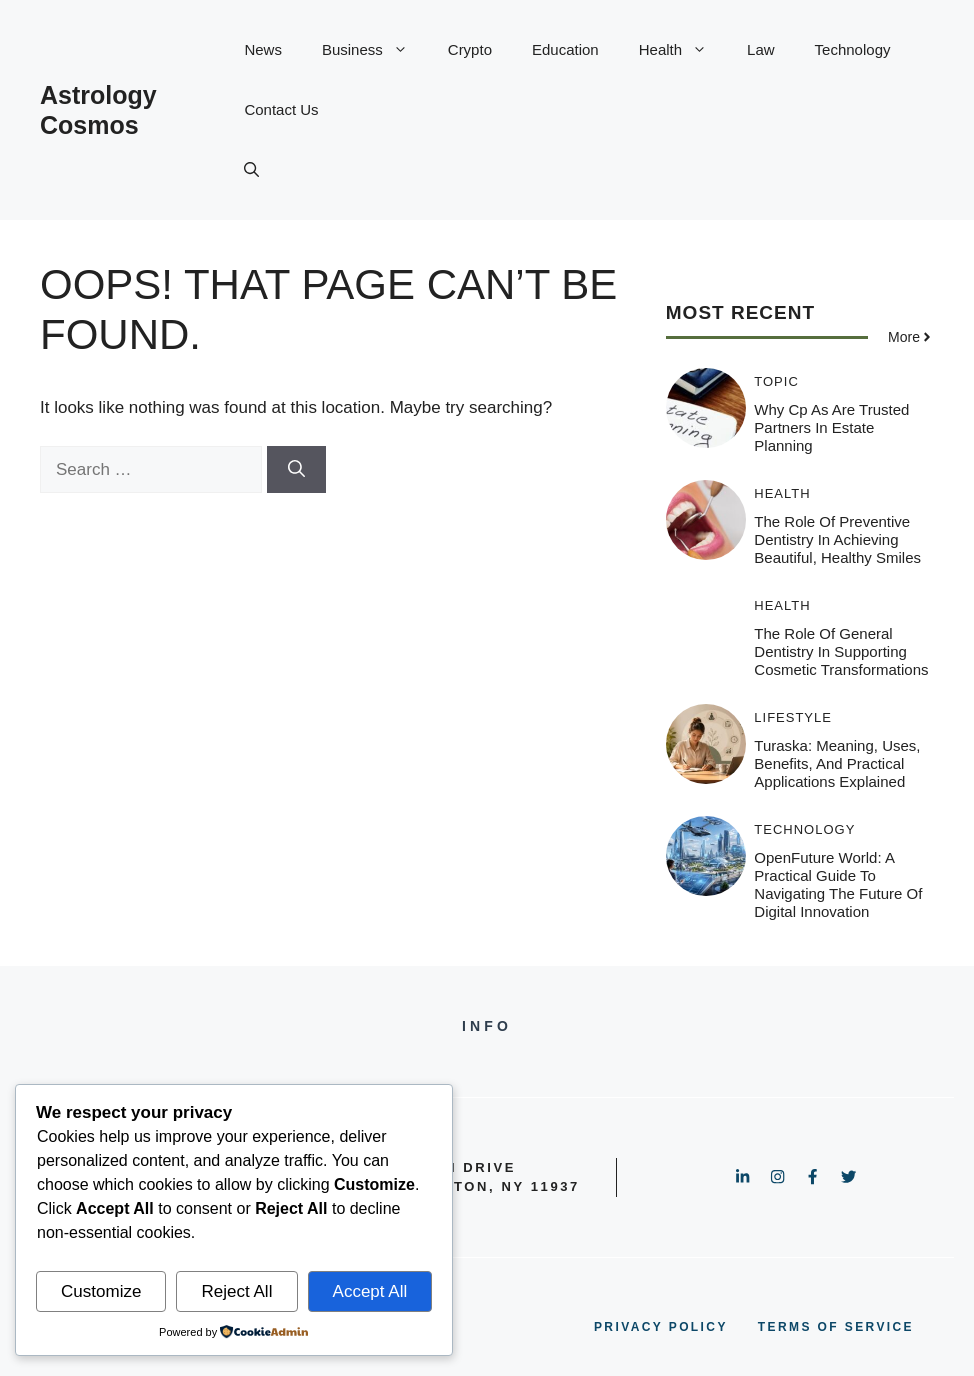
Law (761, 49)
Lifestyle (793, 717)
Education (565, 49)
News (263, 49)
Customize (101, 1291)
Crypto (470, 49)
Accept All (370, 1291)
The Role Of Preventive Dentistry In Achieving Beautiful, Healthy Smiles (837, 539)
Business (375, 50)
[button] (251, 170)
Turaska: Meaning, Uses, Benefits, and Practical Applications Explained (837, 763)
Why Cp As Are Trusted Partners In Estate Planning (831, 427)
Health (683, 50)
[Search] (296, 470)
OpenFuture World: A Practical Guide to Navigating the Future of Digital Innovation (838, 884)
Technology (853, 49)
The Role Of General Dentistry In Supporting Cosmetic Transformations (841, 651)
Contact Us (281, 109)
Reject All (237, 1291)
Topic (776, 381)
